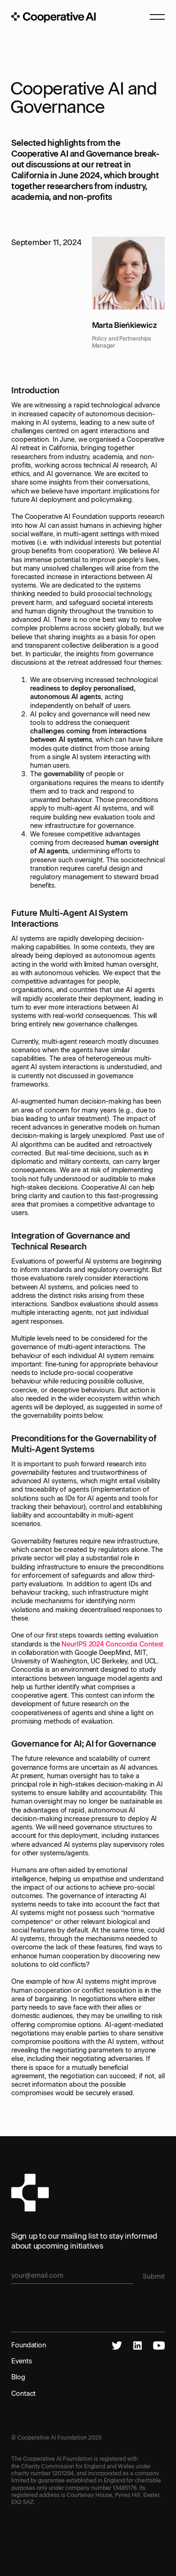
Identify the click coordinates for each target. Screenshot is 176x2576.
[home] (53, 17)
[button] (153, 17)
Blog (18, 2377)
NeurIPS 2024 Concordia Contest (112, 1644)
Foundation (28, 2345)
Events (21, 2361)
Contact (23, 2393)
